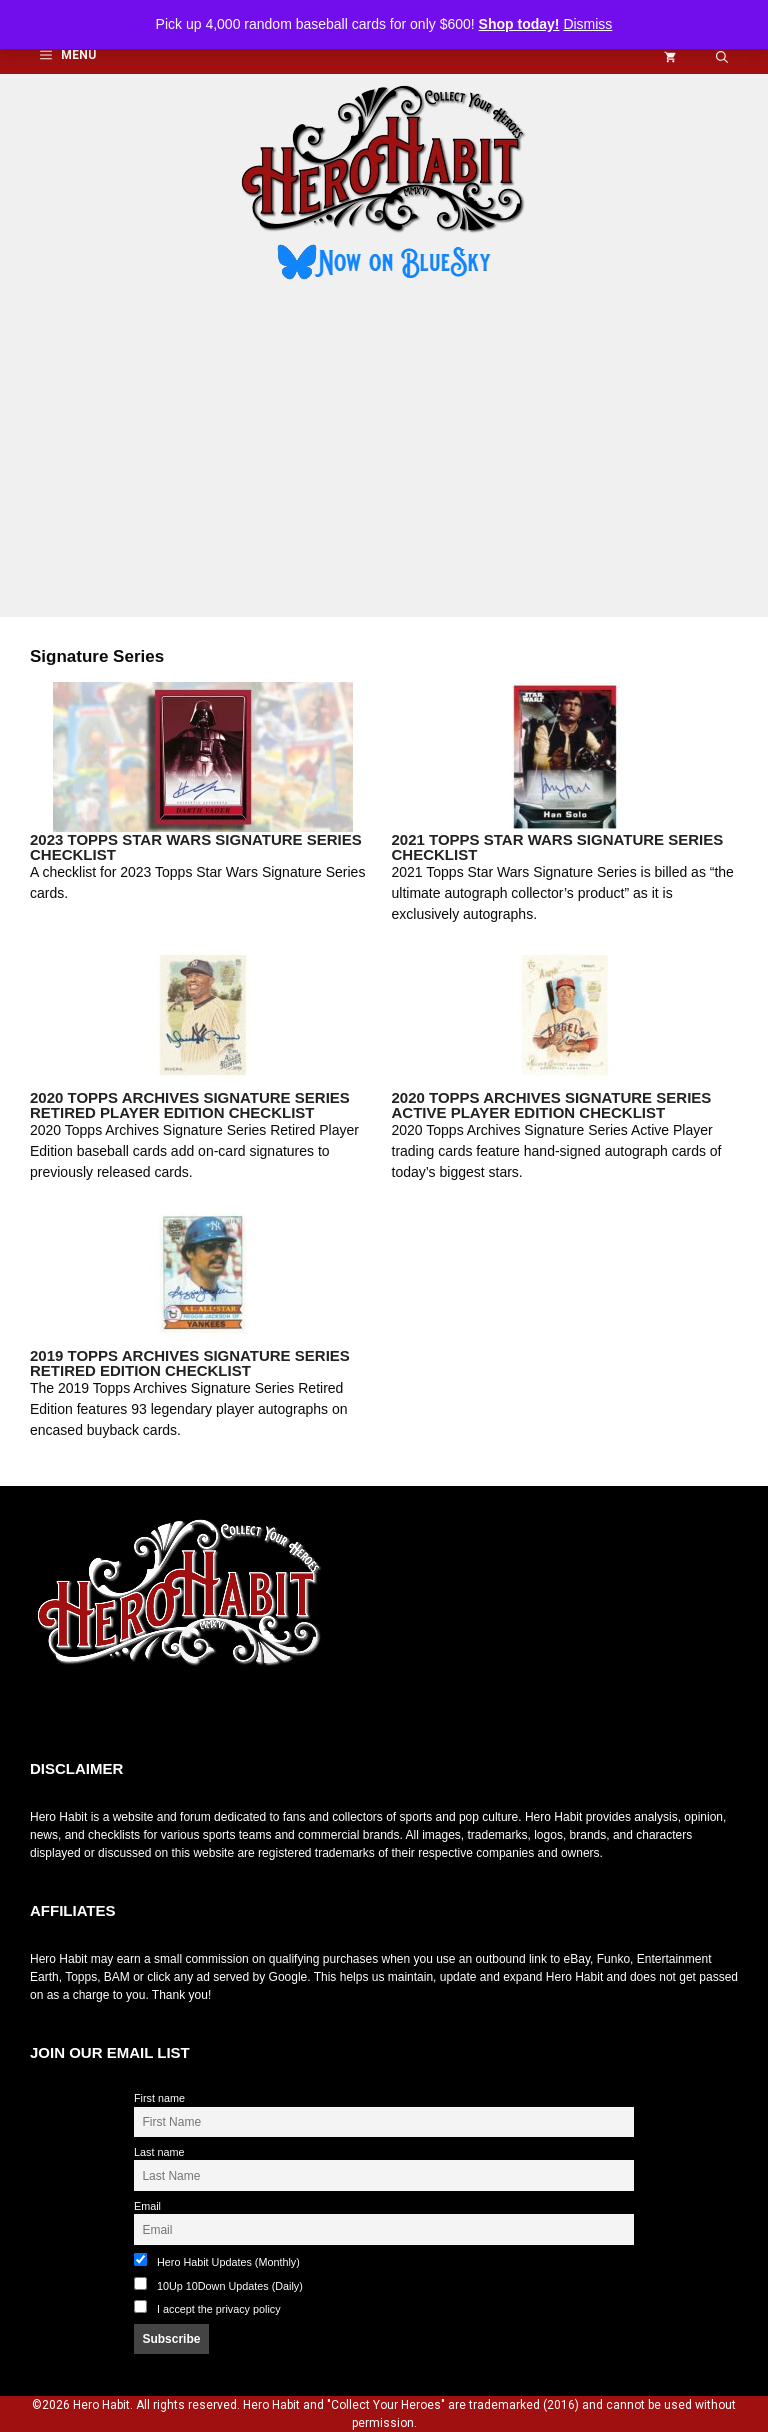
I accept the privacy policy (219, 2309)
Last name (159, 2152)
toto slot (51, 1711)
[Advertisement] (384, 452)
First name (159, 2098)
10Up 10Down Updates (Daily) (218, 2284)
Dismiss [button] (587, 24)
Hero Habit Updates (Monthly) (217, 2260)
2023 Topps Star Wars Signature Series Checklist (196, 847)
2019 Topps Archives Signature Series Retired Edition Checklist (190, 1363)
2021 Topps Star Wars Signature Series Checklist (558, 847)
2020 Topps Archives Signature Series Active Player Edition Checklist (552, 1105)
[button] (722, 56)
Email (147, 2206)
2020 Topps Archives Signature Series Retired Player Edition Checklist (190, 1105)
